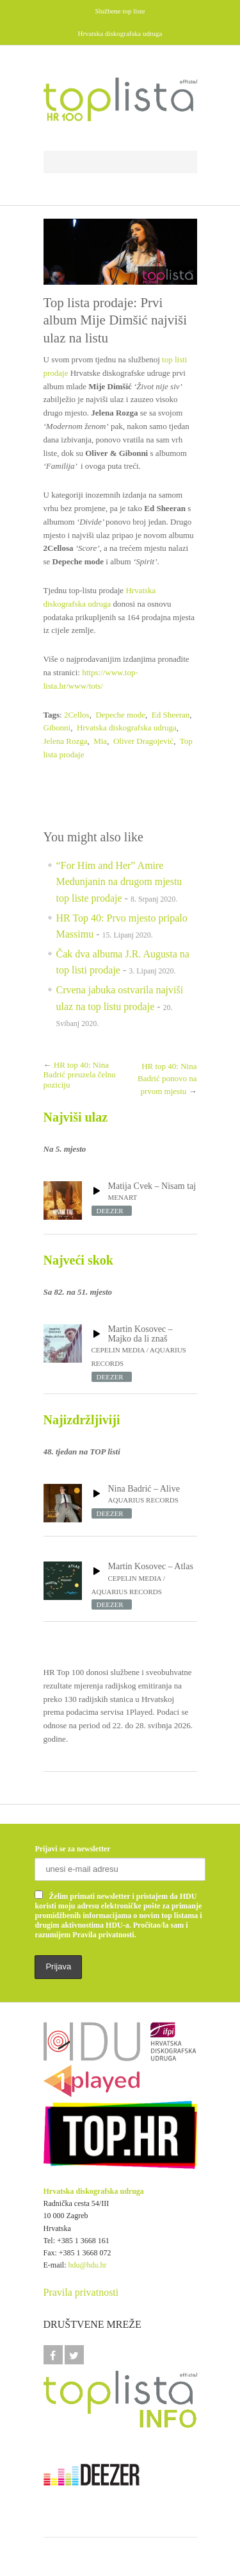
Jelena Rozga (66, 741)
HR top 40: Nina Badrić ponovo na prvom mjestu (167, 1078)
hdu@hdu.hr (87, 2264)
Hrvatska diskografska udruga (127, 727)
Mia (100, 741)
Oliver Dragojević (143, 741)
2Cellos (77, 715)
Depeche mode (120, 715)
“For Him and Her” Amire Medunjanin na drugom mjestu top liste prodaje (119, 882)
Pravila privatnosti (81, 2292)
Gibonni (57, 727)
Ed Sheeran (171, 715)
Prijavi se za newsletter (72, 1848)
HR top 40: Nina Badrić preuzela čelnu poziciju (80, 1075)
